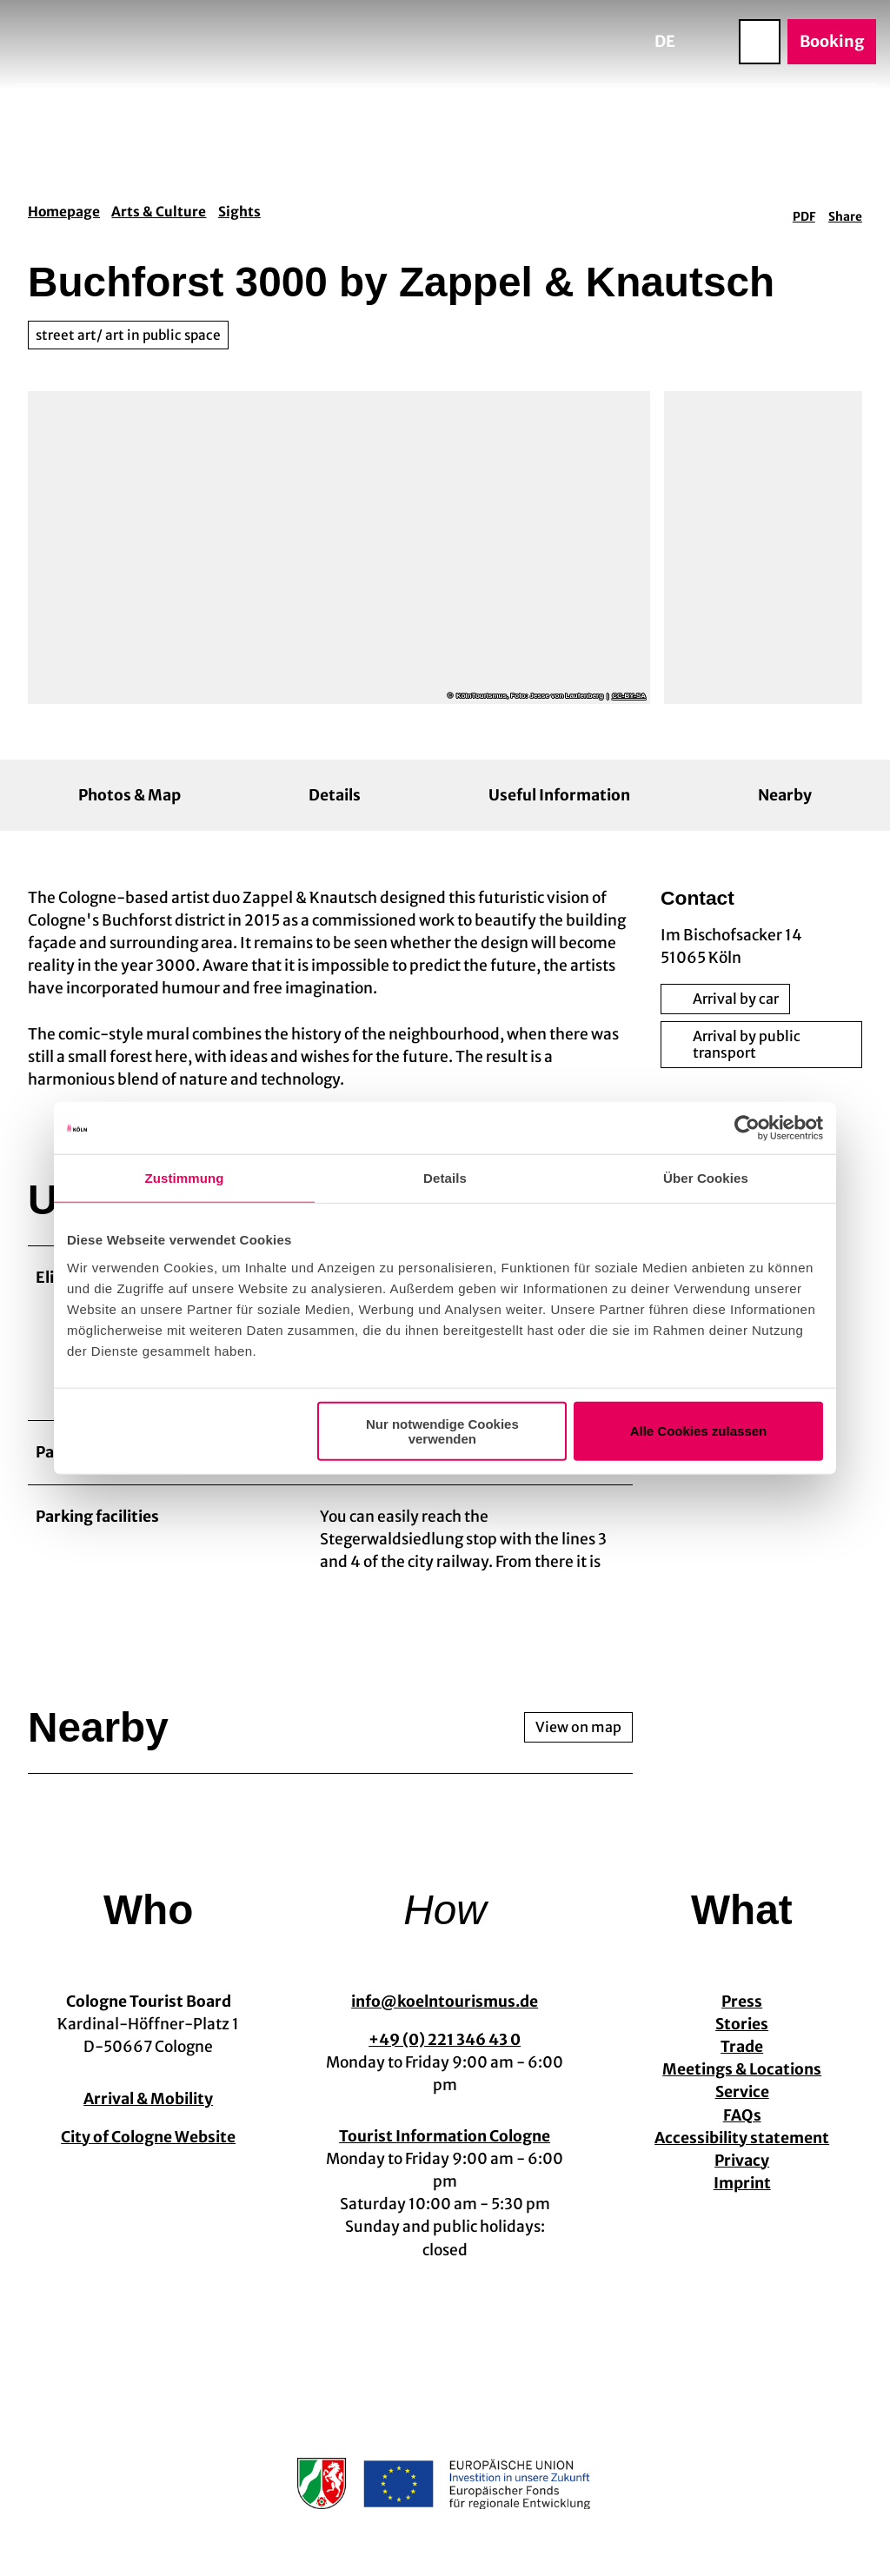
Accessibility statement (741, 2149)
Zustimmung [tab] (184, 1178)
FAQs (741, 2126)
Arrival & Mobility (148, 2110)
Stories (741, 2036)
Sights (239, 211)
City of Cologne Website (148, 2148)
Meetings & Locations (741, 2081)
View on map (578, 1739)
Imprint (741, 2194)
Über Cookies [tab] (705, 1178)
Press (741, 2013)
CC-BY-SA (629, 696)
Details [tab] (445, 1178)
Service (741, 2104)
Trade (742, 2058)
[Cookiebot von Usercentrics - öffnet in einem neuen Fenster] (747, 1128)
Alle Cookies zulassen (698, 1431)
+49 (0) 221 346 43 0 (445, 2051)
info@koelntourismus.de (444, 2013)
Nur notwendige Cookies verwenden (442, 1430)
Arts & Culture (158, 211)
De (664, 41)
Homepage (64, 211)
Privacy (741, 2171)
